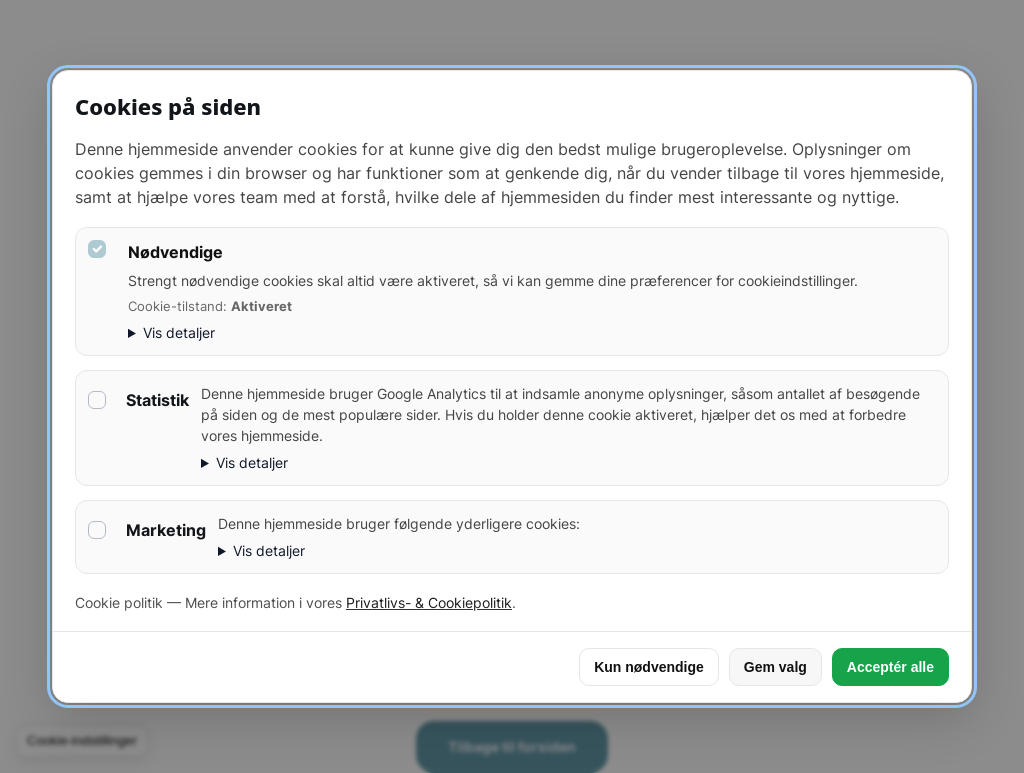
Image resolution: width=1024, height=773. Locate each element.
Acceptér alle (890, 667)
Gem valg (775, 667)
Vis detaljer (179, 332)
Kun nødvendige (649, 667)
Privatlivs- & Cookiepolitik (429, 602)
